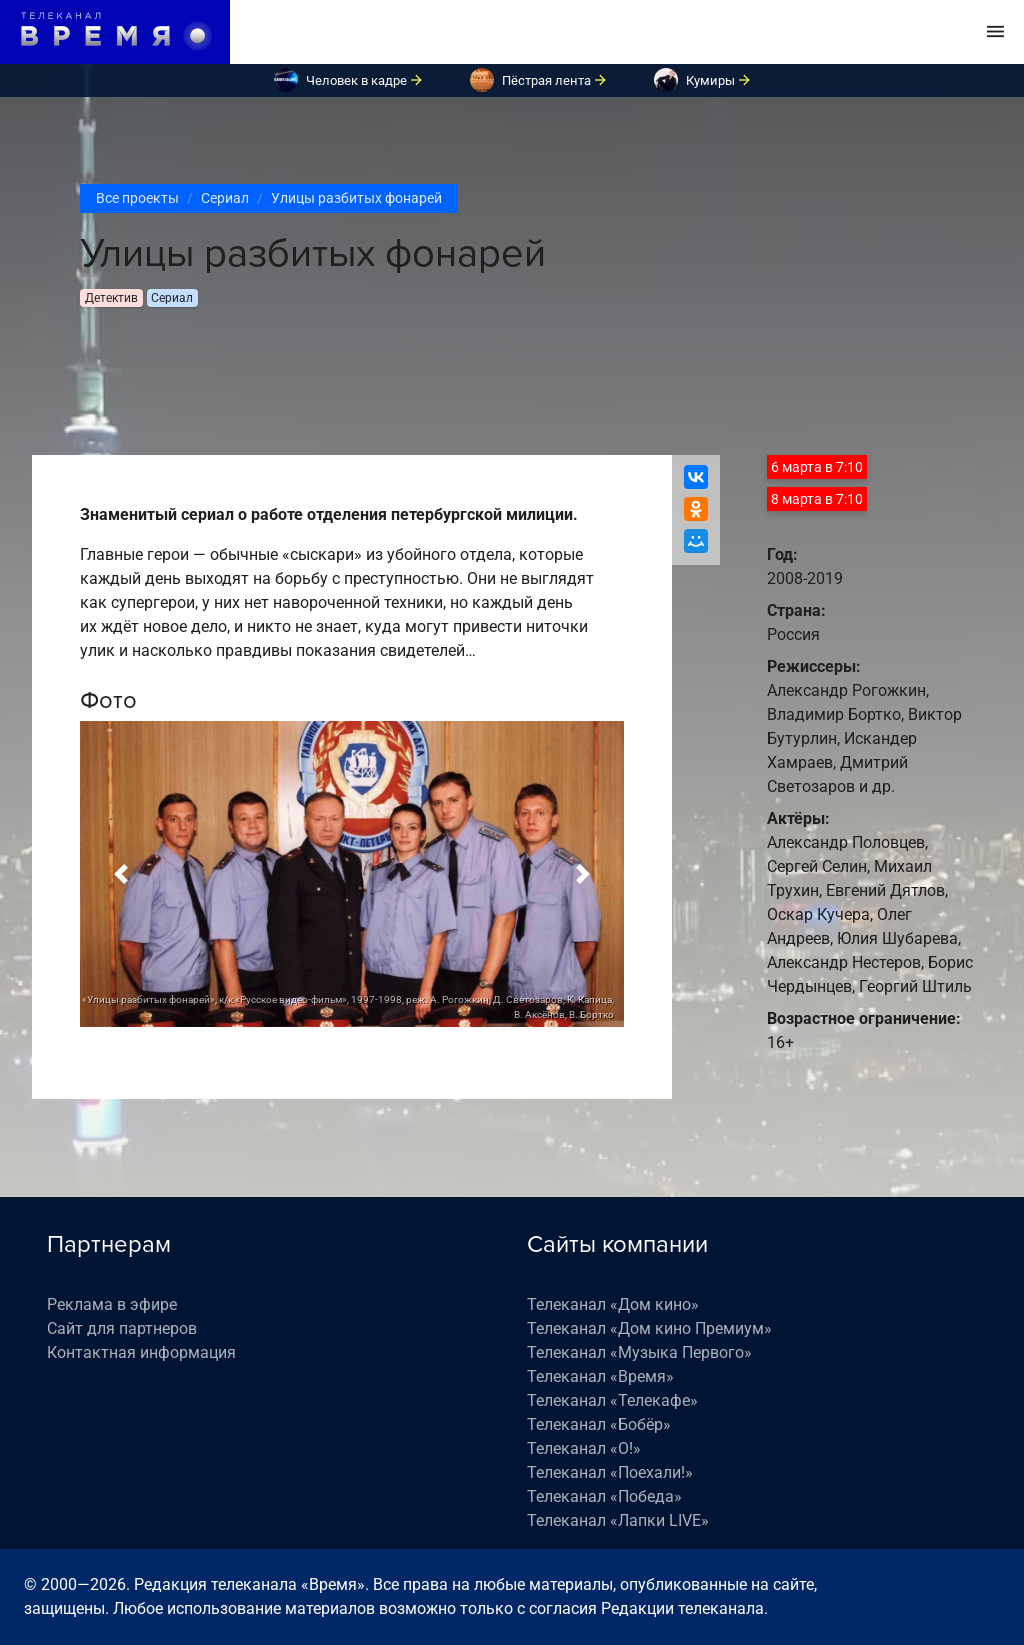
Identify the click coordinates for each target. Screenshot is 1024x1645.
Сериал (225, 198)
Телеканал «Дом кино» (613, 1304)
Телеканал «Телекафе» (612, 1400)
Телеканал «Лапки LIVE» (618, 1520)
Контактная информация (141, 1352)
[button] (121, 874)
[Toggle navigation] (995, 32)
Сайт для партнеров (122, 1328)
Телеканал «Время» (600, 1376)
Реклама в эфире (112, 1304)
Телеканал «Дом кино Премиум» (649, 1328)
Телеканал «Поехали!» (610, 1472)
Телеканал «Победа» (604, 1496)
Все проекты (137, 198)
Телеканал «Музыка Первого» (639, 1352)
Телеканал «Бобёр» (599, 1424)
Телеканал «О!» (584, 1448)
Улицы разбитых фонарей (356, 198)
